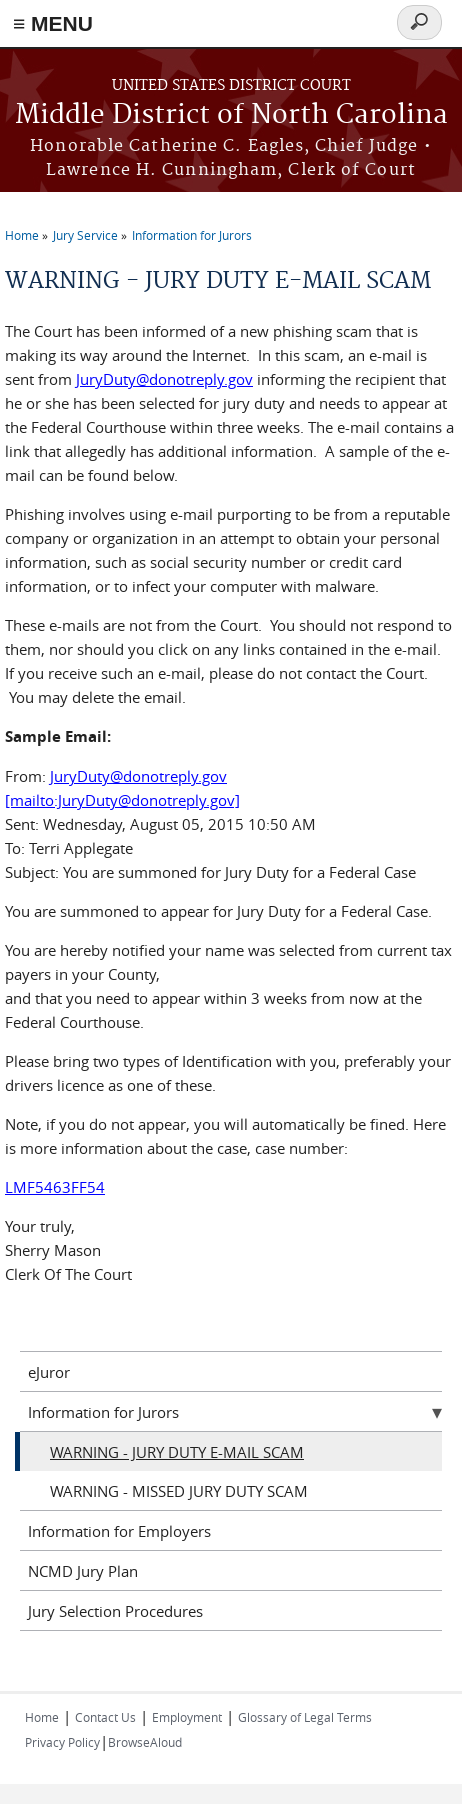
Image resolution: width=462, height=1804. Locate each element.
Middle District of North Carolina (231, 115)
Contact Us (105, 1717)
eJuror (49, 1372)
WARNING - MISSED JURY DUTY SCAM (179, 1491)
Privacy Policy (62, 1742)
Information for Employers (119, 1531)
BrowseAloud (145, 1742)
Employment (187, 1717)
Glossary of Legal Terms (305, 1717)
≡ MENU (53, 23)
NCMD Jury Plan (83, 1571)
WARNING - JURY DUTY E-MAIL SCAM (177, 1452)
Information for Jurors (192, 235)
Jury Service (85, 235)
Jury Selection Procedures (115, 1611)
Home (22, 235)
